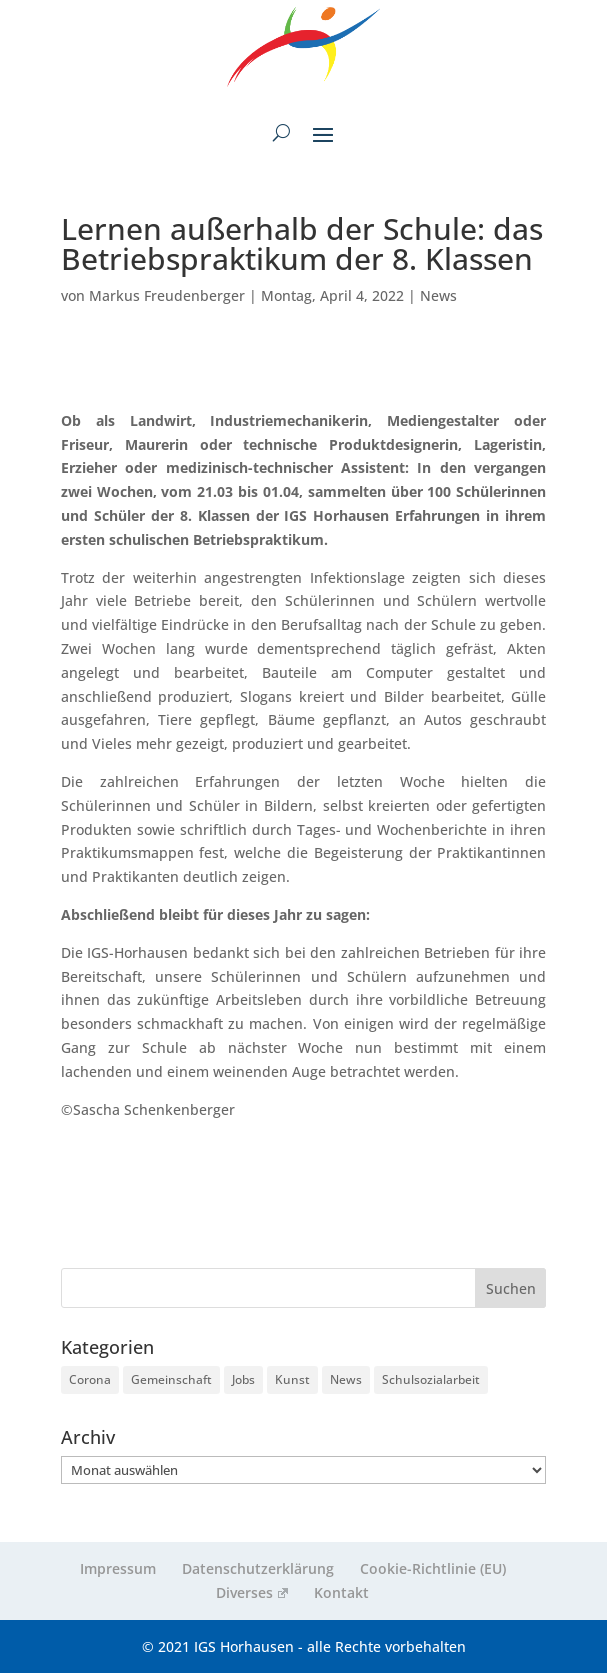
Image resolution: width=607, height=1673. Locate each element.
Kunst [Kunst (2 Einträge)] (292, 1379)
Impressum (118, 1568)
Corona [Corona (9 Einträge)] (90, 1379)
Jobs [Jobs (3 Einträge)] (243, 1379)
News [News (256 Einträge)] (346, 1379)
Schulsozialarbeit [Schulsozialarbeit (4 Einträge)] (431, 1379)
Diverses (251, 1592)
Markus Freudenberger (167, 295)
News (438, 295)
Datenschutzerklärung (258, 1568)
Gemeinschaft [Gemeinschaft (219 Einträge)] (171, 1379)
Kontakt (341, 1592)
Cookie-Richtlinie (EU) (433, 1568)
